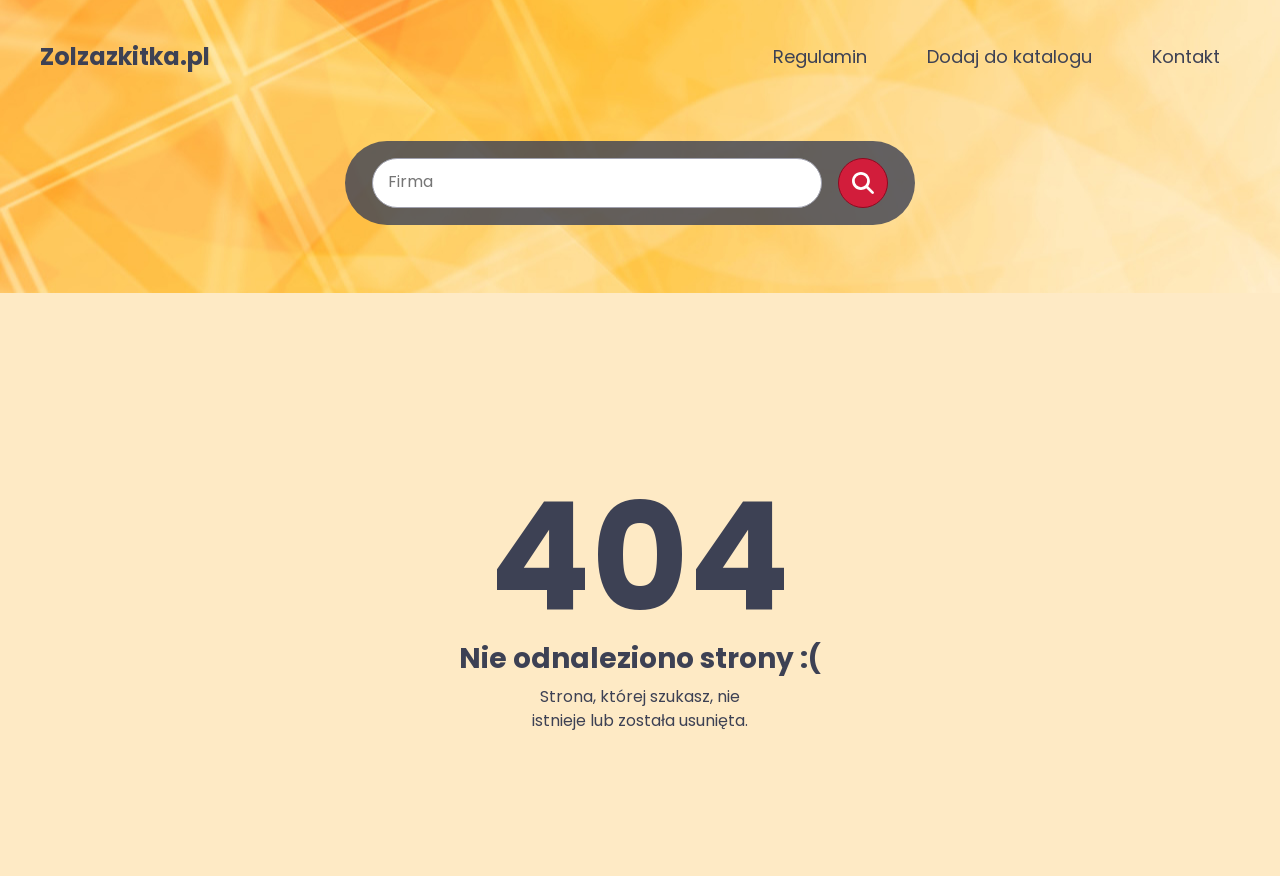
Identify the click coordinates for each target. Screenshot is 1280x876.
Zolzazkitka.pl (125, 57)
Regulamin (820, 56)
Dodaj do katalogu (1009, 56)
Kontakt (1186, 56)
